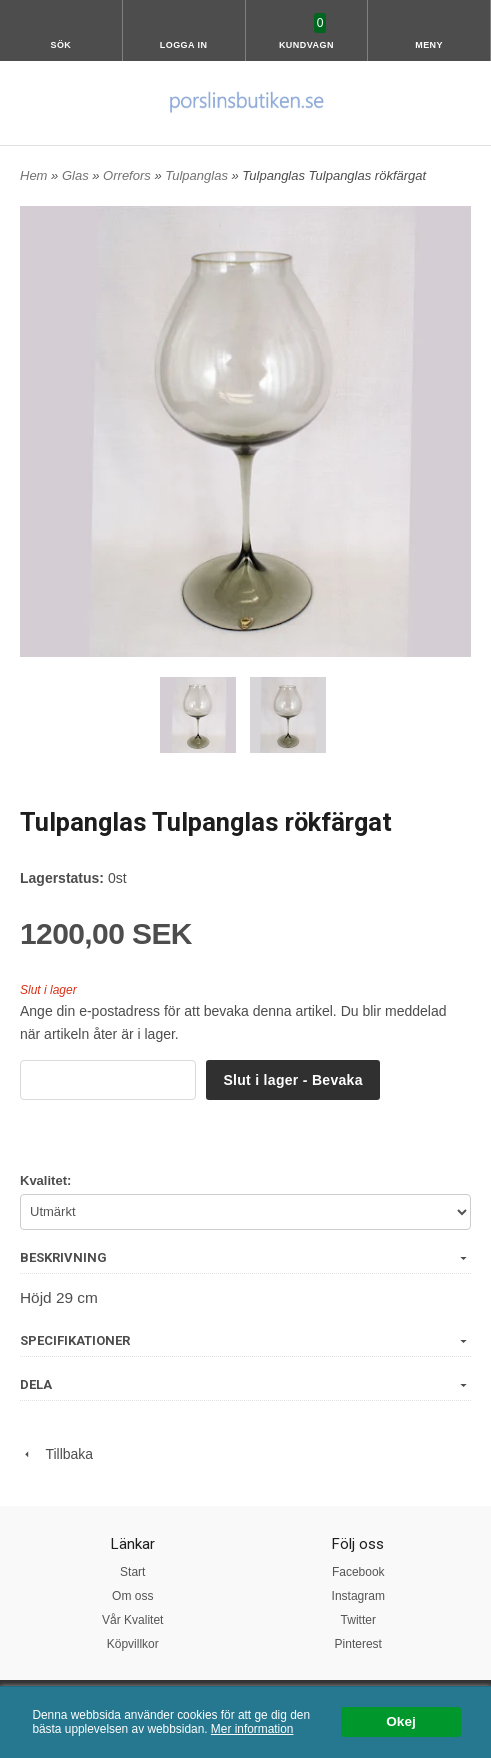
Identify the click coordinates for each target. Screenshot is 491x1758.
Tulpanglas (198, 175)
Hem (33, 175)
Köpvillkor (133, 1644)
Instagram (358, 1596)
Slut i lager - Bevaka (292, 1080)
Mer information (252, 1729)
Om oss (132, 1596)
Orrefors (128, 175)
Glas (77, 175)
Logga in (184, 45)
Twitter (358, 1620)
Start (132, 1572)
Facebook (358, 1572)
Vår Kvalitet (132, 1620)
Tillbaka (56, 1454)
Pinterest (358, 1644)
